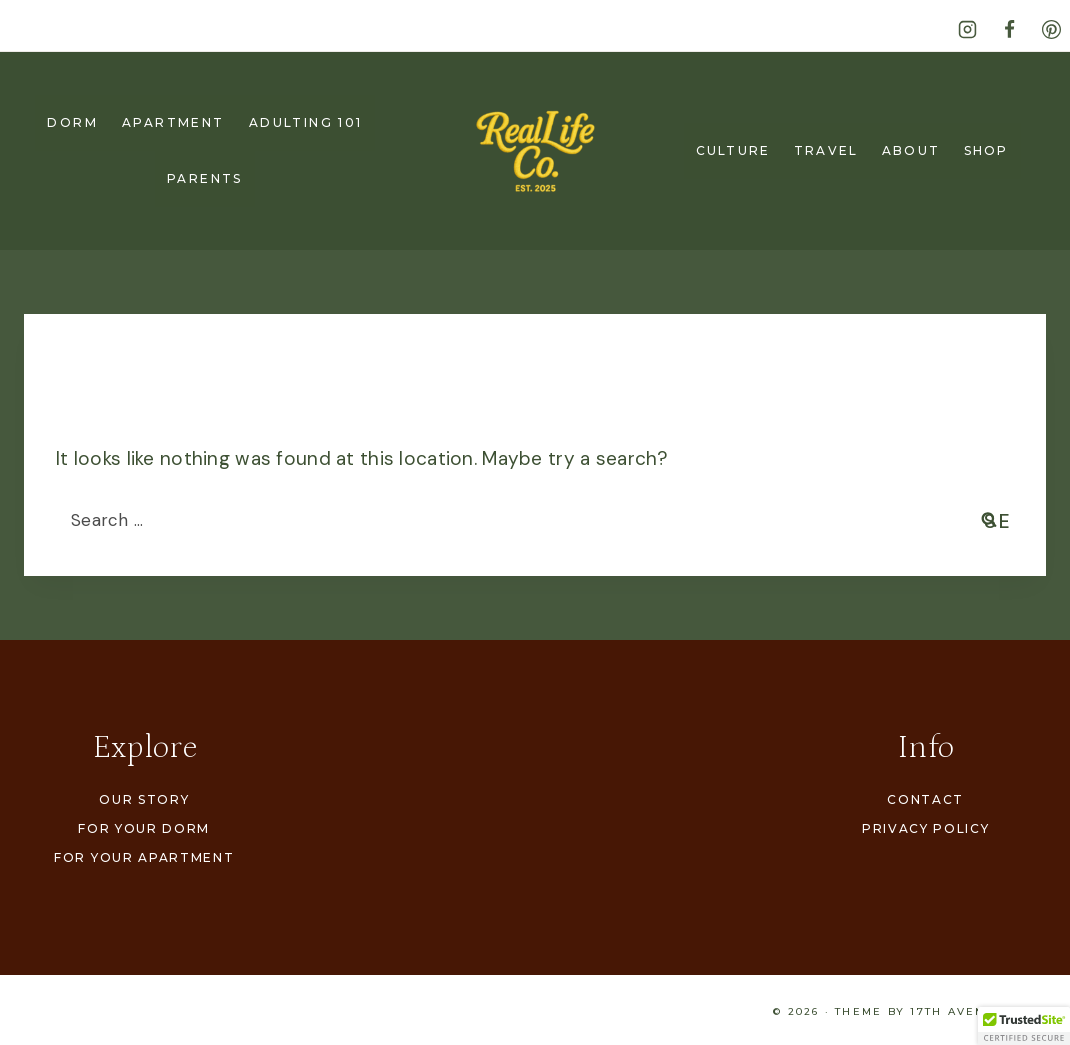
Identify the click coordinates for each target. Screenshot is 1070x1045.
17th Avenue (957, 1011)
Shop (986, 150)
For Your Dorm (144, 828)
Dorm (72, 122)
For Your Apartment (144, 857)
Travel (826, 150)
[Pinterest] (1051, 29)
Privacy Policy (926, 828)
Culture (733, 150)
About (911, 150)
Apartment (173, 122)
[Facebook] (1009, 29)
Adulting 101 (306, 122)
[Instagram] (967, 29)
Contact (925, 799)
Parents (205, 178)
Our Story (144, 799)
